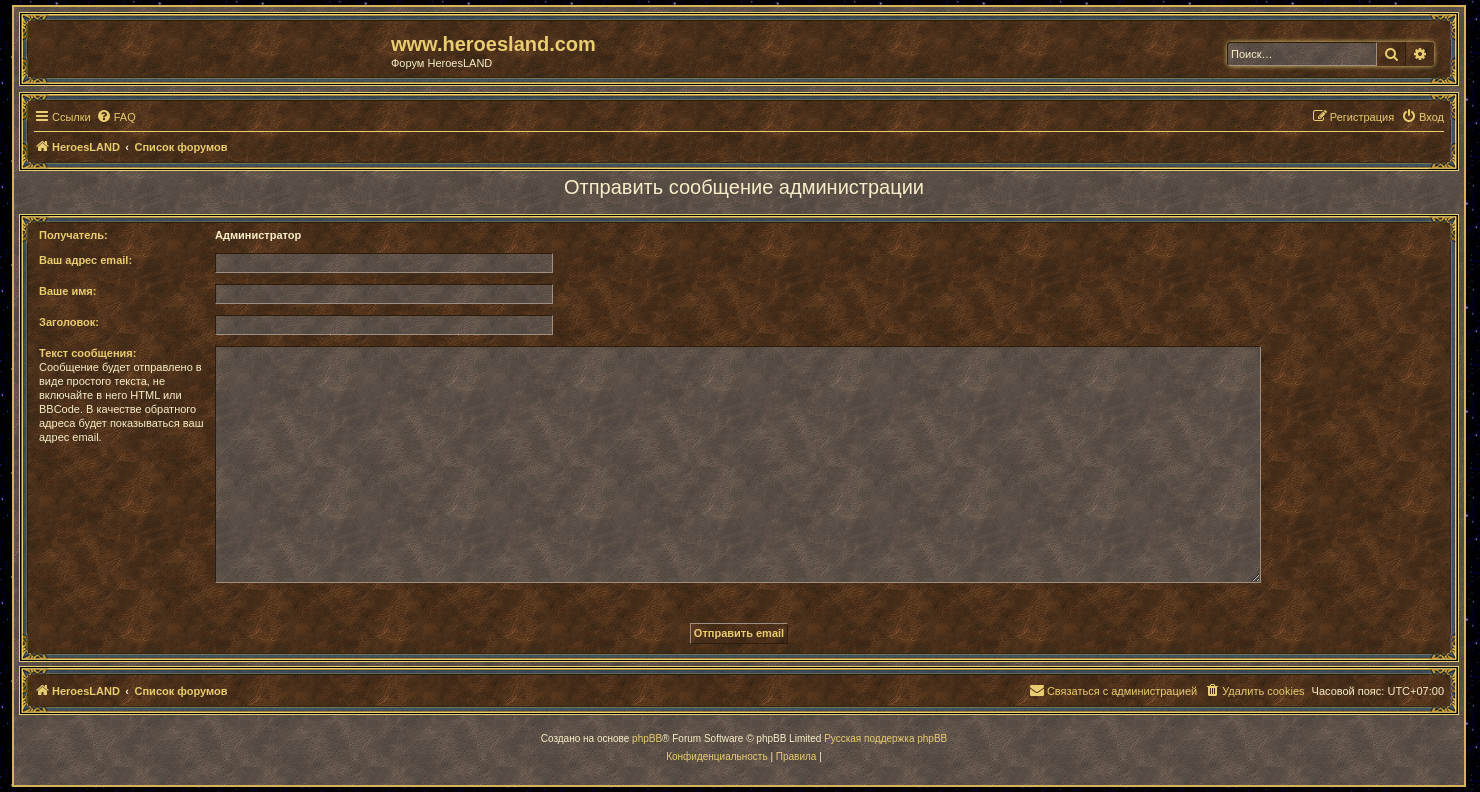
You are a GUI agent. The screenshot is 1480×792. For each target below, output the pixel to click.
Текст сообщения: (87, 353)
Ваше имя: (67, 291)
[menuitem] (116, 117)
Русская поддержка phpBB (885, 738)
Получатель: (73, 235)
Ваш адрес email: (85, 260)
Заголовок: (69, 322)
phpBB (647, 738)
